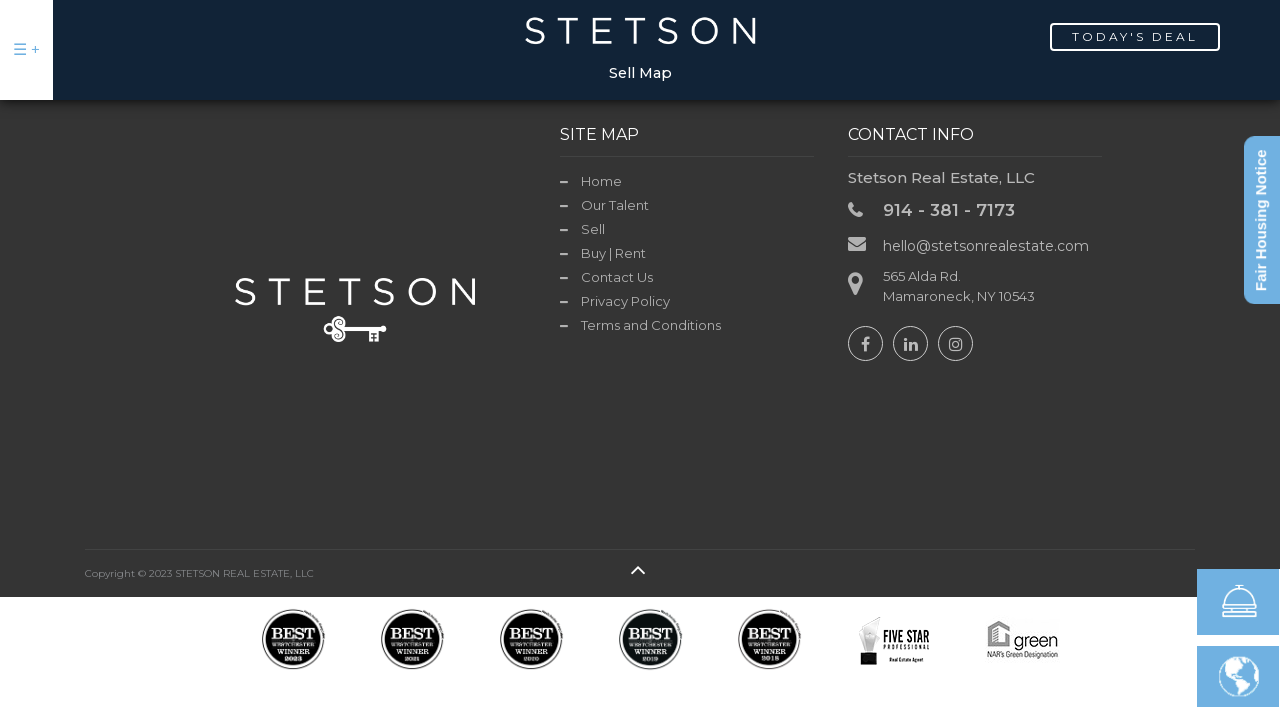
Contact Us (617, 277)
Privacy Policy (625, 301)
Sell (593, 229)
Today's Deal (1135, 36)
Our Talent (615, 205)
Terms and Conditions (651, 325)
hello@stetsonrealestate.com (986, 246)
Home (601, 181)
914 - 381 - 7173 (949, 210)
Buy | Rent (613, 253)
